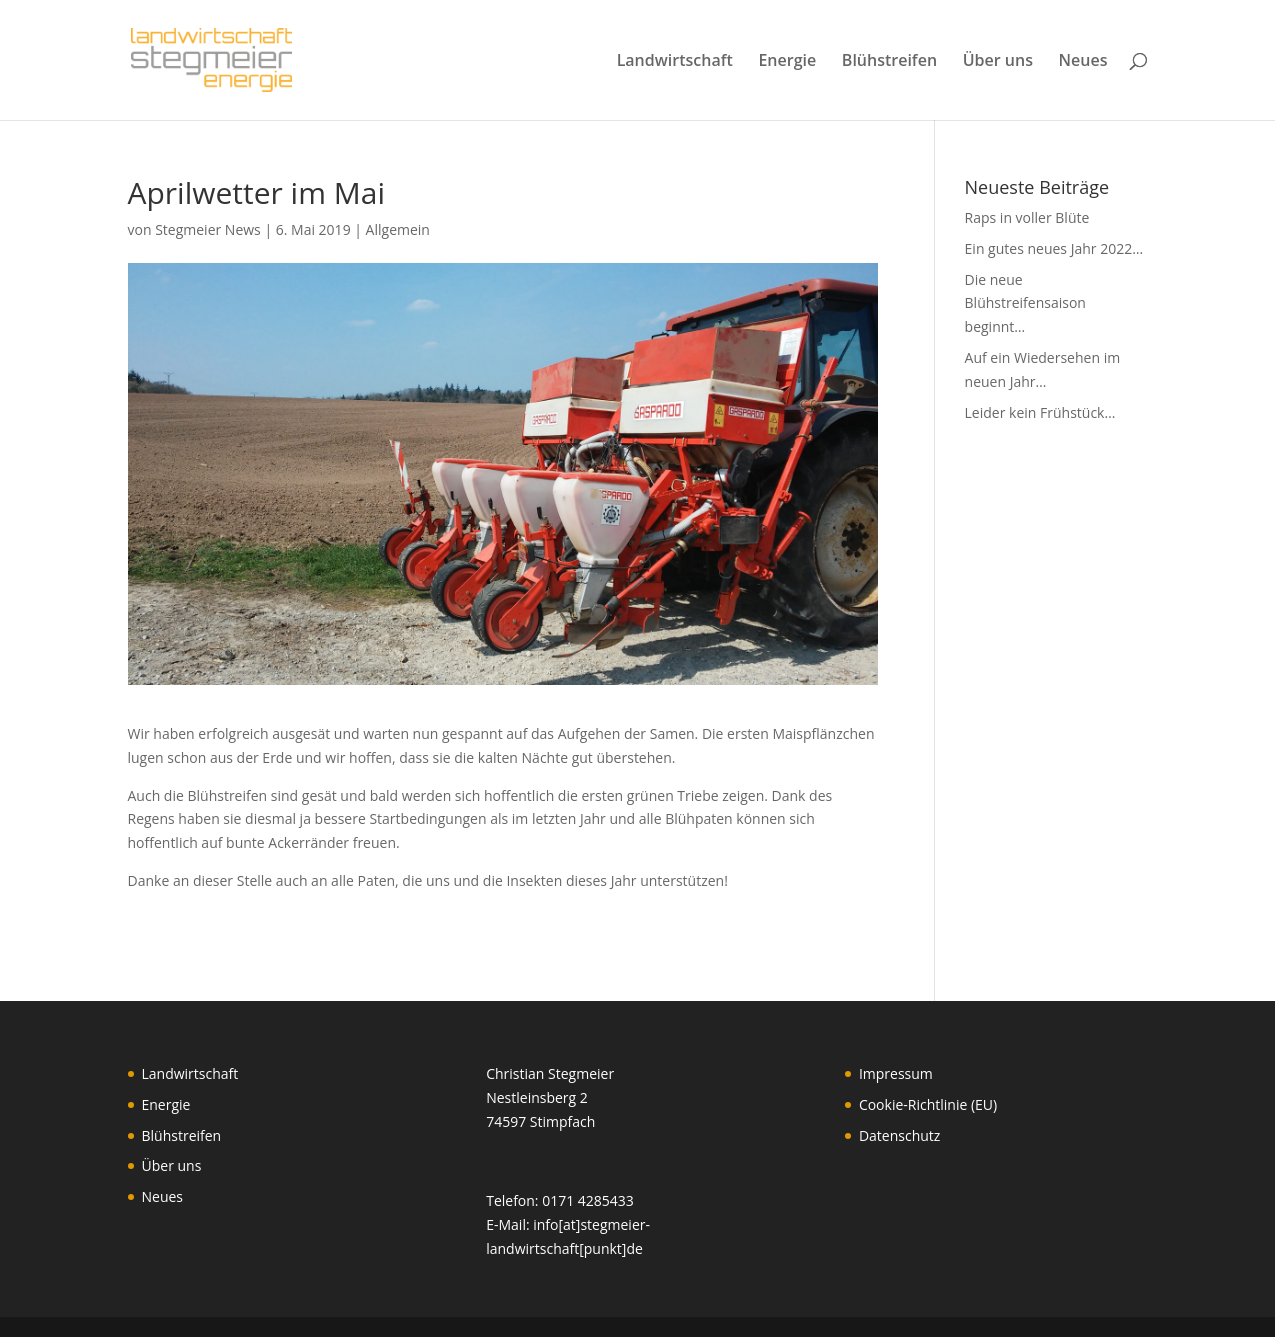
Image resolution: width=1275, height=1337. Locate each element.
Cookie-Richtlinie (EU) (928, 1104)
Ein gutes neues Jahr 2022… (1054, 248)
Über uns (998, 62)
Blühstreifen (889, 62)
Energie (787, 62)
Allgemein (398, 229)
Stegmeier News (208, 229)
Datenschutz (899, 1135)
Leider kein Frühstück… (1040, 412)
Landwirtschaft (675, 62)
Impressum (896, 1073)
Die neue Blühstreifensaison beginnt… (1025, 303)
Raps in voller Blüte (1027, 217)
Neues (1083, 62)
